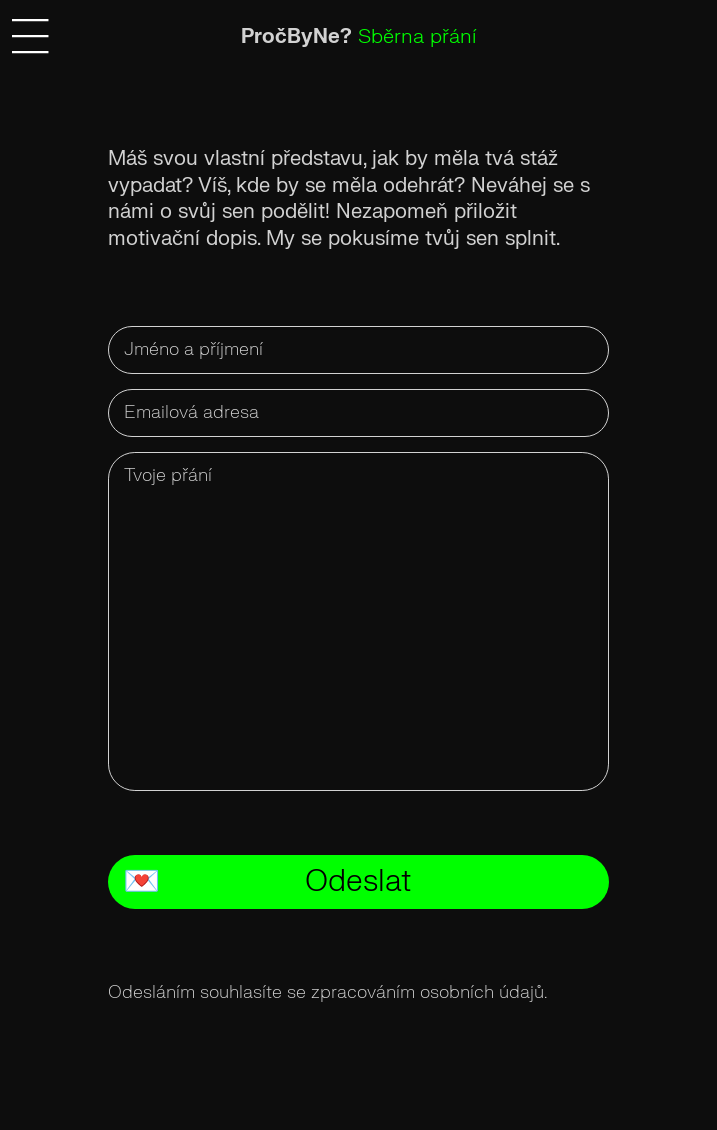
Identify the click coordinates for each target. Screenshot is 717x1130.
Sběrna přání (417, 36)
